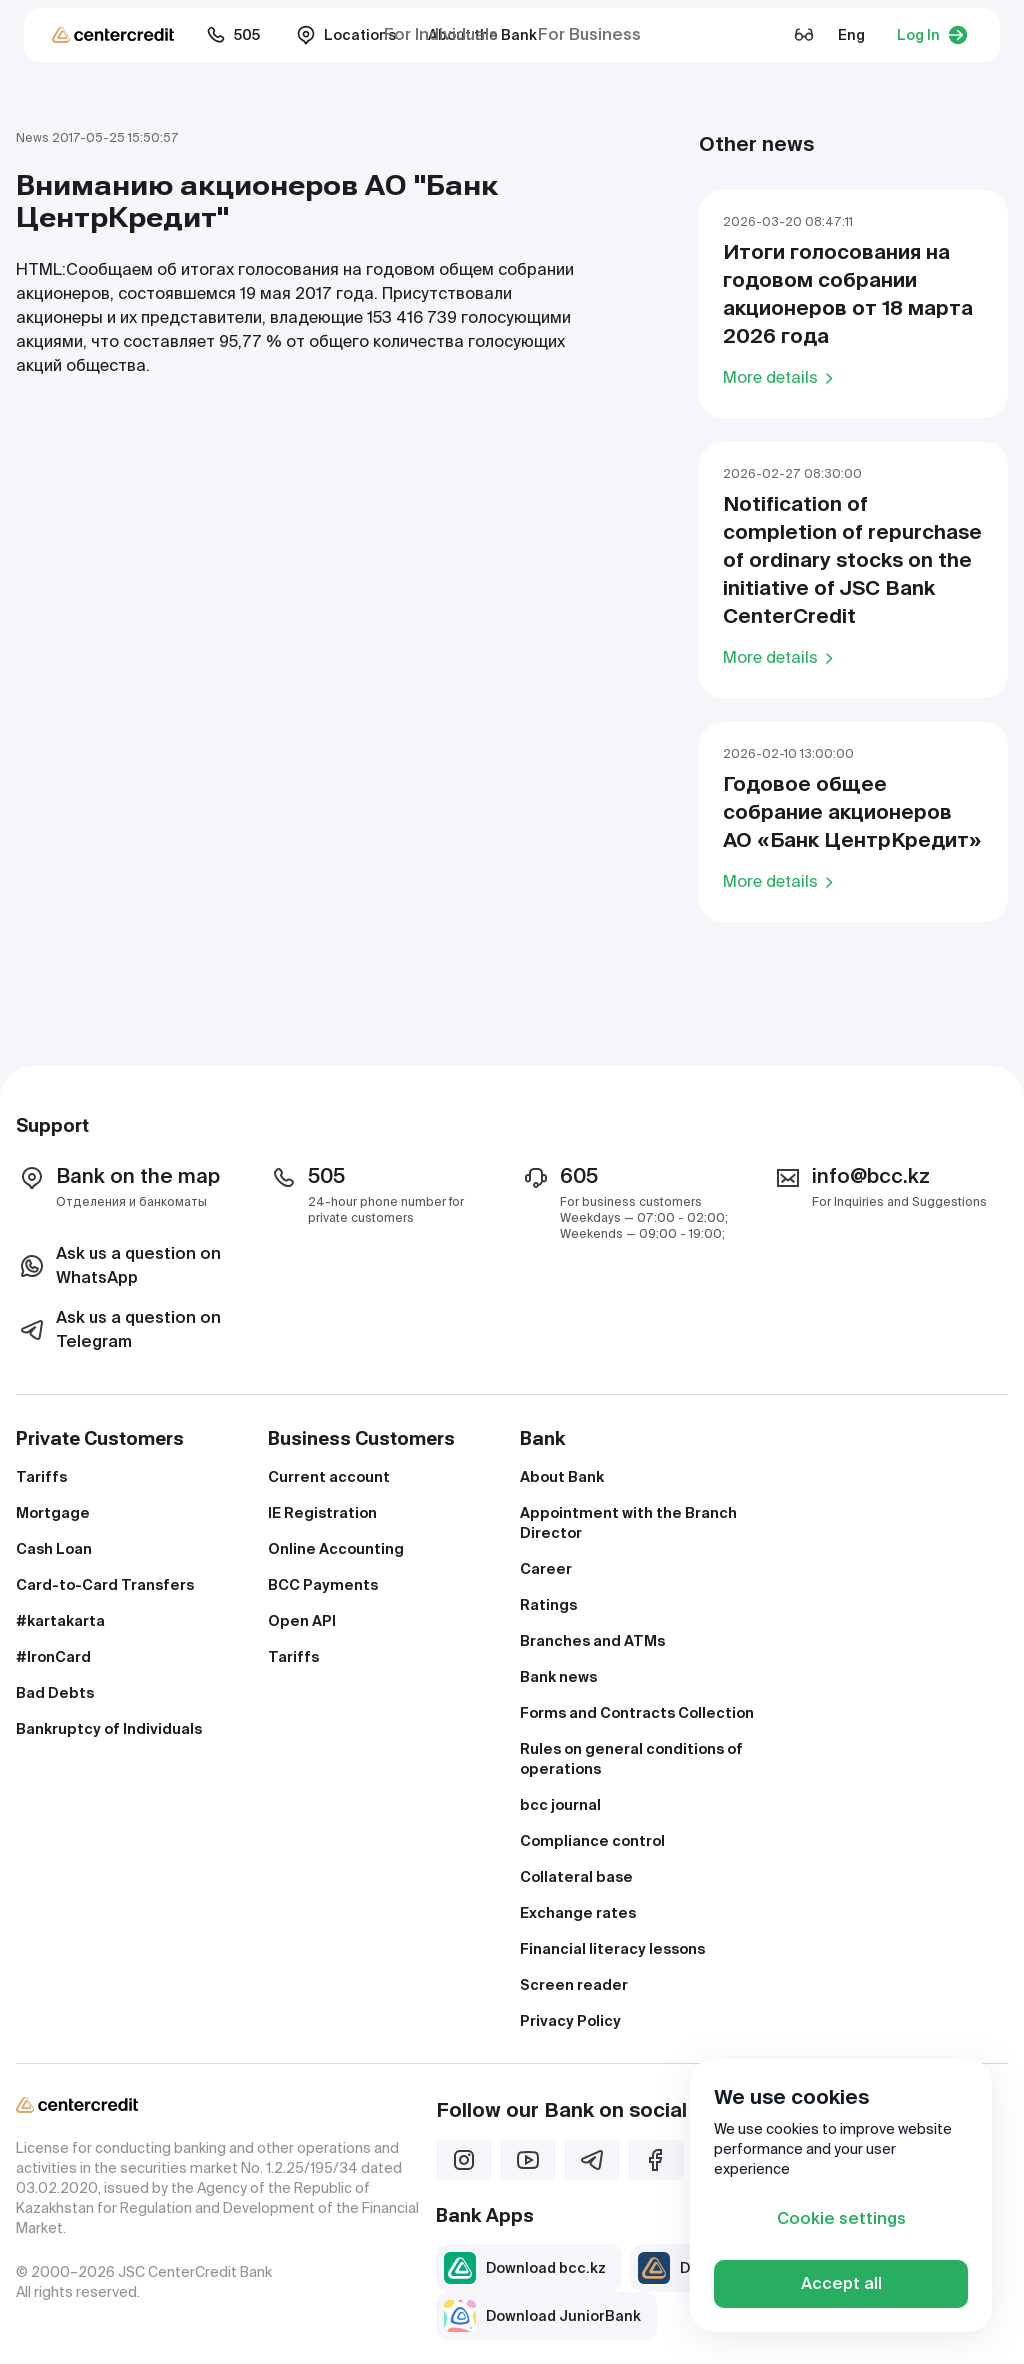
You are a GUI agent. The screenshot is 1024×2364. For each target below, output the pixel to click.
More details (781, 377)
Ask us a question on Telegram (118, 1329)
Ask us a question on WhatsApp (118, 1265)
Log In (932, 35)
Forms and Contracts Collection (637, 1713)
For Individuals (441, 34)
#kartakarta (60, 1621)
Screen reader (574, 1985)
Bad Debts (55, 1693)
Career (546, 1569)
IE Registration (322, 1513)
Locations (346, 35)
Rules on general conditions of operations (631, 1759)
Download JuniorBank (542, 2316)
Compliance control (592, 1841)
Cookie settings (841, 2218)
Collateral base (576, 1877)
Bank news (558, 1677)
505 (233, 35)
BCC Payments (323, 1585)
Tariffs (41, 1477)
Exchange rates (578, 1913)
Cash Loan (54, 1549)
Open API (302, 1621)
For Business (589, 34)
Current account (329, 1477)
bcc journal (560, 1805)
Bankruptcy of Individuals (109, 1729)
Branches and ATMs (592, 1641)
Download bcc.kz (525, 2268)
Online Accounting (336, 1549)
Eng (851, 35)
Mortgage (53, 1513)
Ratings (548, 1605)
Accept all (841, 2283)
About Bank (562, 1477)
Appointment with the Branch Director (628, 1523)
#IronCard (53, 1657)
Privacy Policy (570, 2021)
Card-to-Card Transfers (105, 1585)
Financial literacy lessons (612, 1949)
